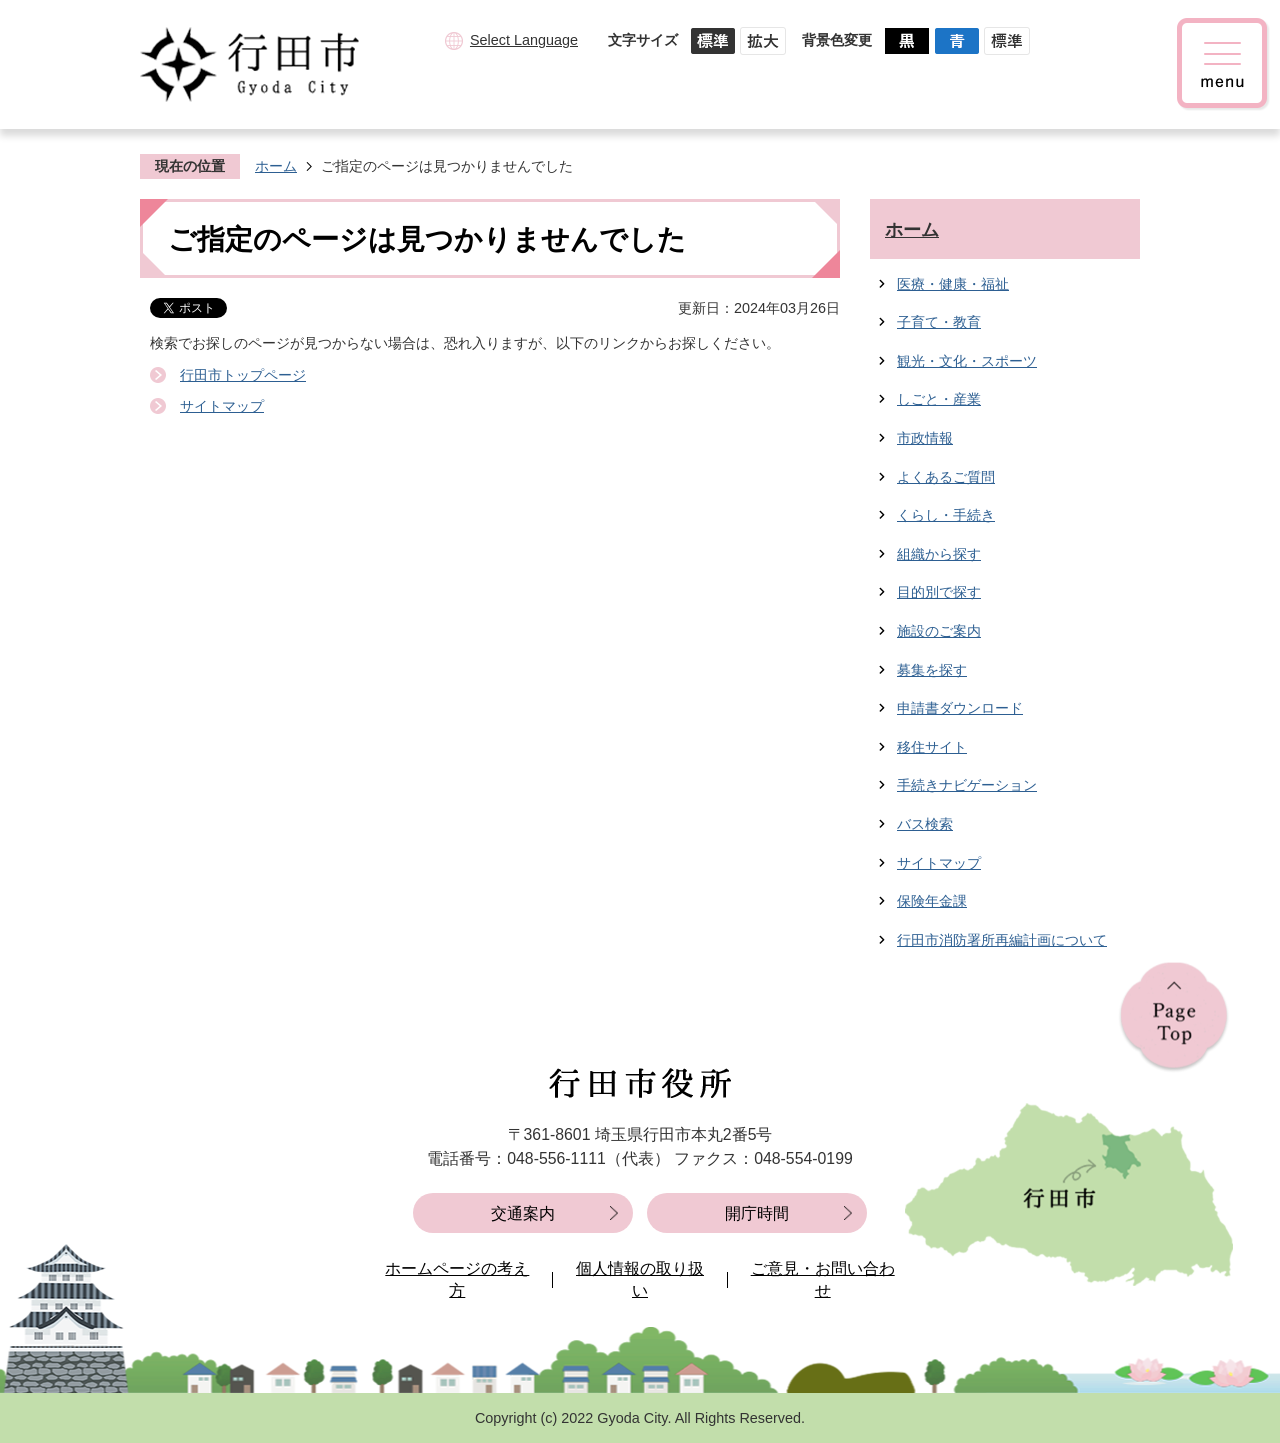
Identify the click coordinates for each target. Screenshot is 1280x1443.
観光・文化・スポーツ (967, 361)
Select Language (524, 40)
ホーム (276, 166)
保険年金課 (932, 901)
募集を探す (932, 670)
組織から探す (939, 554)
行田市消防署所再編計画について (1002, 940)
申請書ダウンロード (960, 708)
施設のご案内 (939, 631)
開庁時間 (757, 1213)
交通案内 (523, 1213)
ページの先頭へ (1174, 1017)
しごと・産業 (939, 399)
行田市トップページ (243, 375)
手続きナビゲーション (967, 785)
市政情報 (925, 438)
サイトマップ (222, 406)
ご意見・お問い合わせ (823, 1279)
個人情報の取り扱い (640, 1279)
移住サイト (932, 747)
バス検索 (925, 824)
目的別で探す (939, 592)
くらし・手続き (946, 515)
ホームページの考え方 (457, 1279)
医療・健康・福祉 (953, 284)
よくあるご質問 (946, 477)
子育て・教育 (939, 322)
